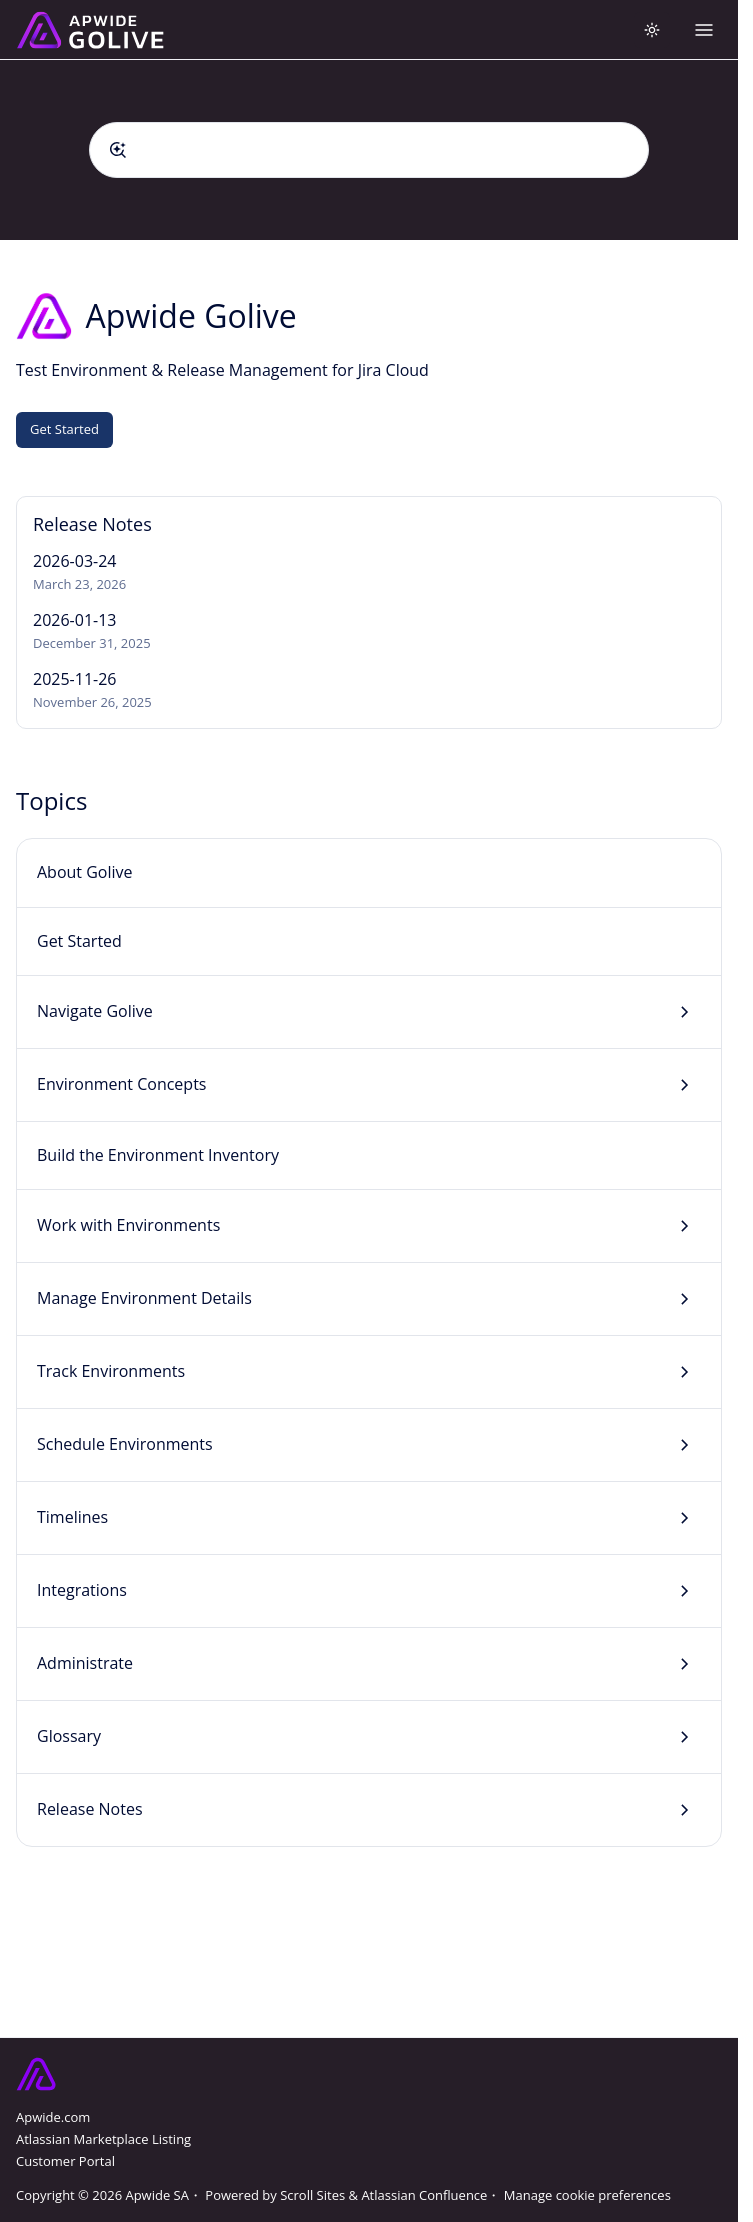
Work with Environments (128, 1225)
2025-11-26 (74, 679)
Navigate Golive (95, 1011)
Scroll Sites (312, 2195)
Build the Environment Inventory (158, 1155)
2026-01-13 (74, 620)
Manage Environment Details (144, 1298)
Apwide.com (53, 2117)
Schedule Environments (125, 1444)
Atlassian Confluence (424, 2195)
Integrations (82, 1590)
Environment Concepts (121, 1084)
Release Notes (90, 1809)
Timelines (72, 1517)
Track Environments (111, 1371)
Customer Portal (65, 2161)
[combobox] (369, 150)
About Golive (85, 872)
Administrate (85, 1663)
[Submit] (118, 150)
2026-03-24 (74, 561)
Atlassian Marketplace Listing (103, 2139)
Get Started (64, 429)
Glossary (69, 1736)
